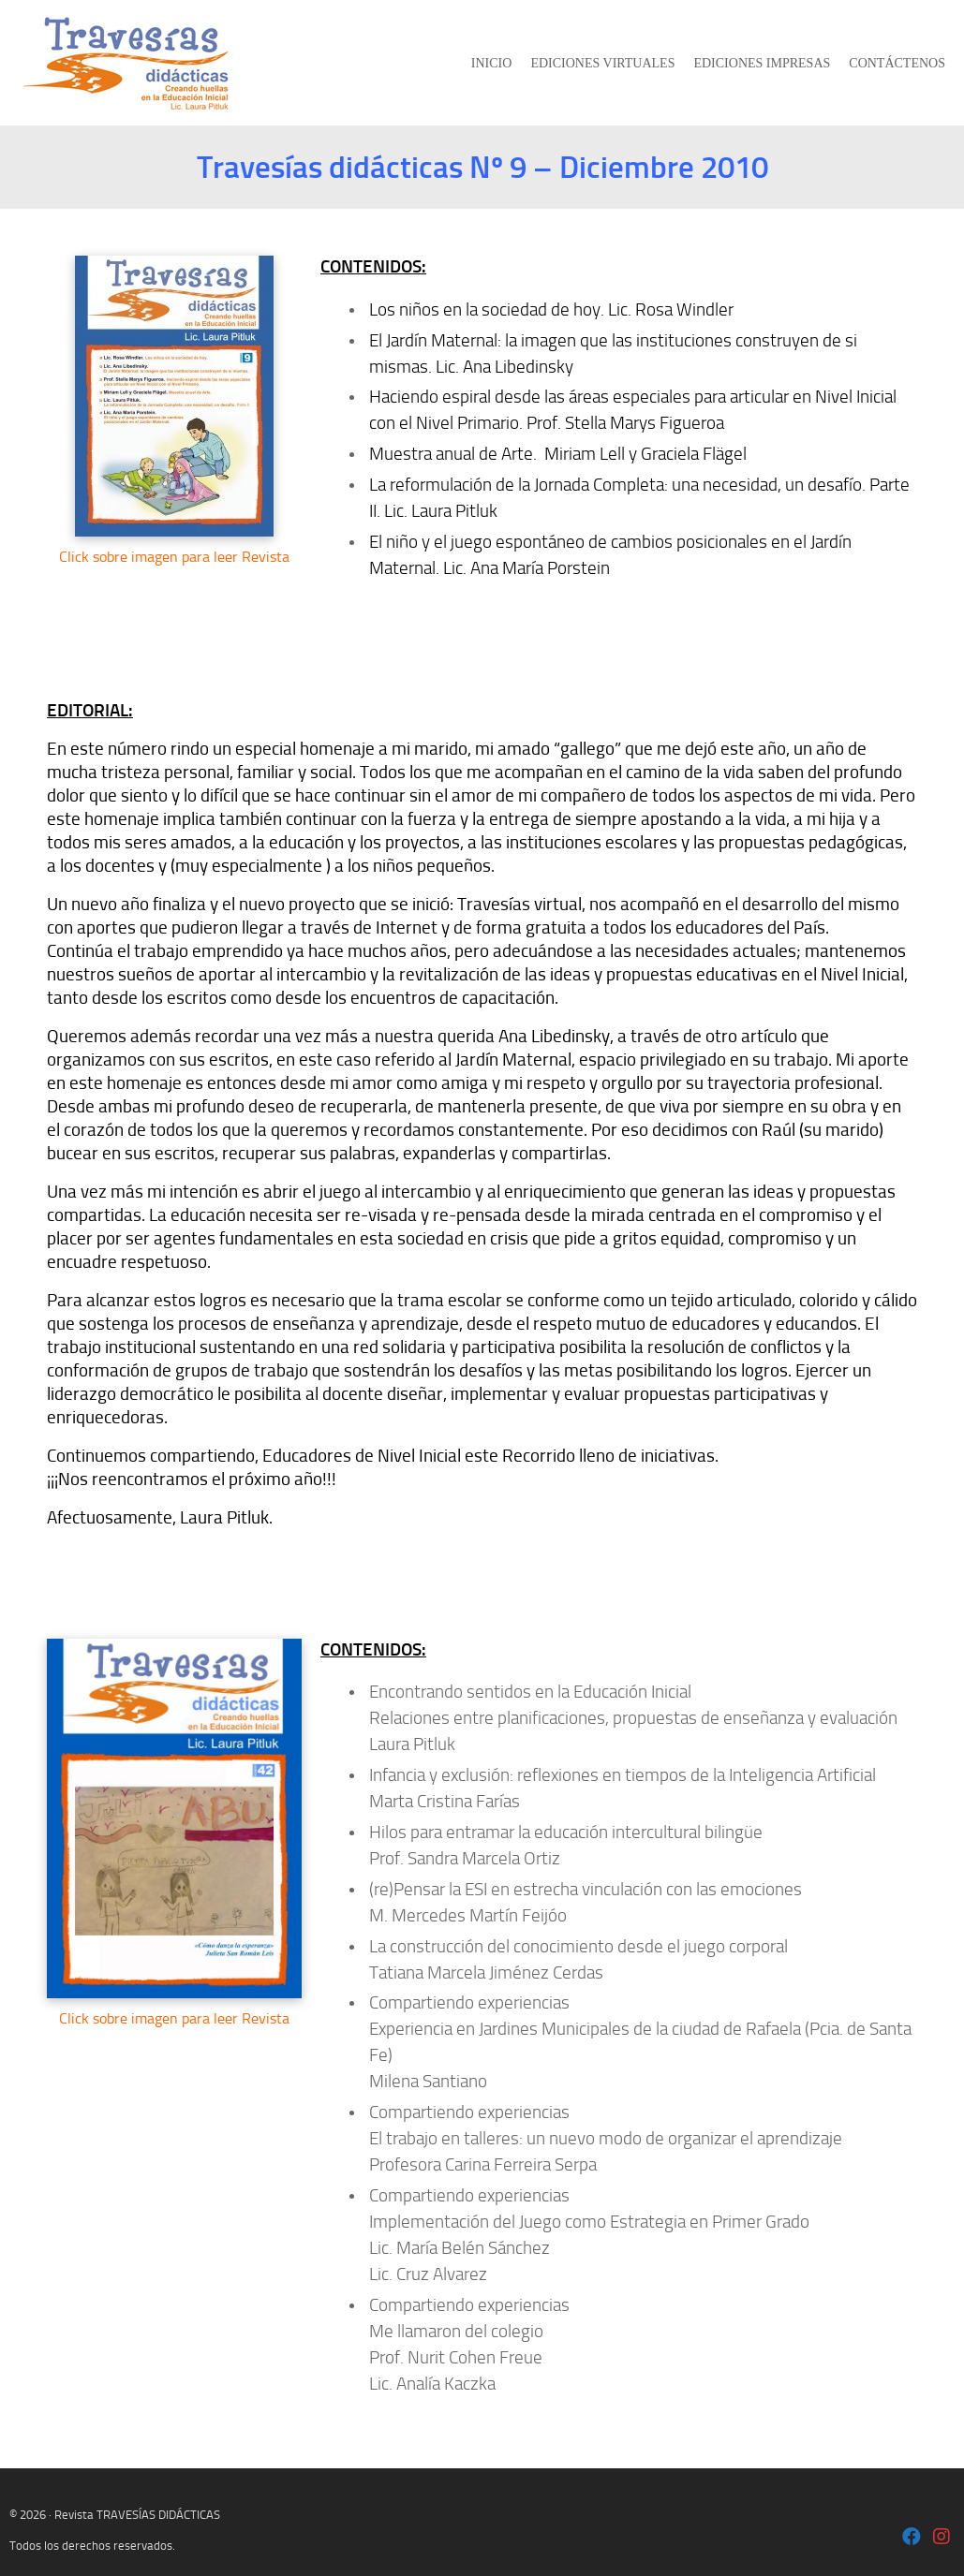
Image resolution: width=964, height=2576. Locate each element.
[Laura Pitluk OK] (911, 2538)
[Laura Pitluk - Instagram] (941, 2538)
